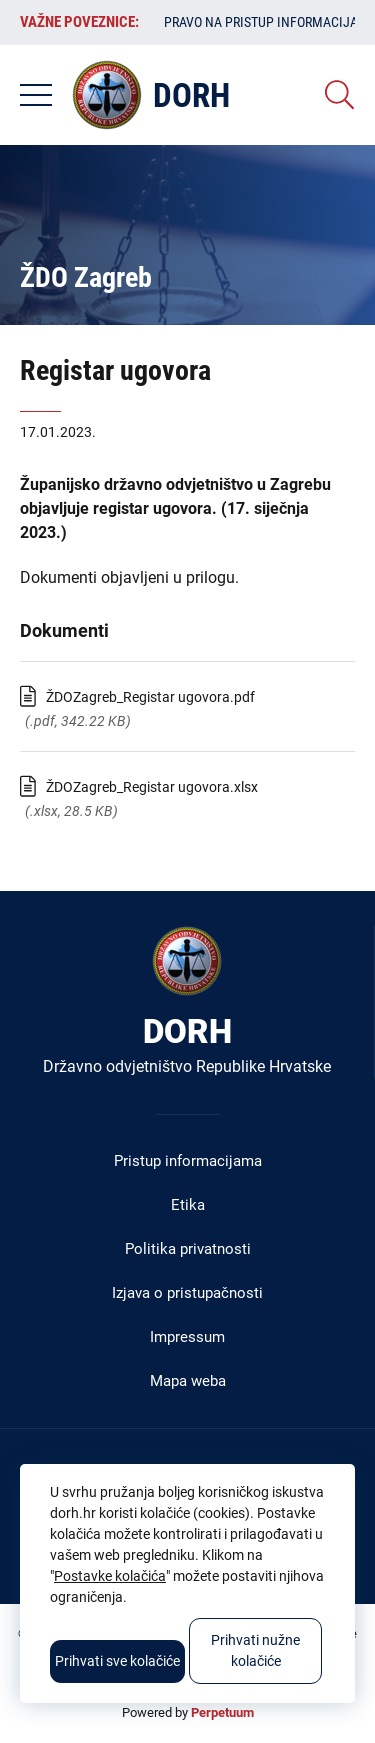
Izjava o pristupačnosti (187, 1293)
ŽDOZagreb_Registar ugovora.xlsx (152, 787)
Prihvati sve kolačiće (117, 1661)
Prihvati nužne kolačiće (255, 1650)
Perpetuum (222, 1712)
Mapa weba (188, 1381)
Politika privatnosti (188, 1249)
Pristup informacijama (188, 1161)
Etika (188, 1205)
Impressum (187, 1337)
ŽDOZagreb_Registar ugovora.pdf (150, 697)
